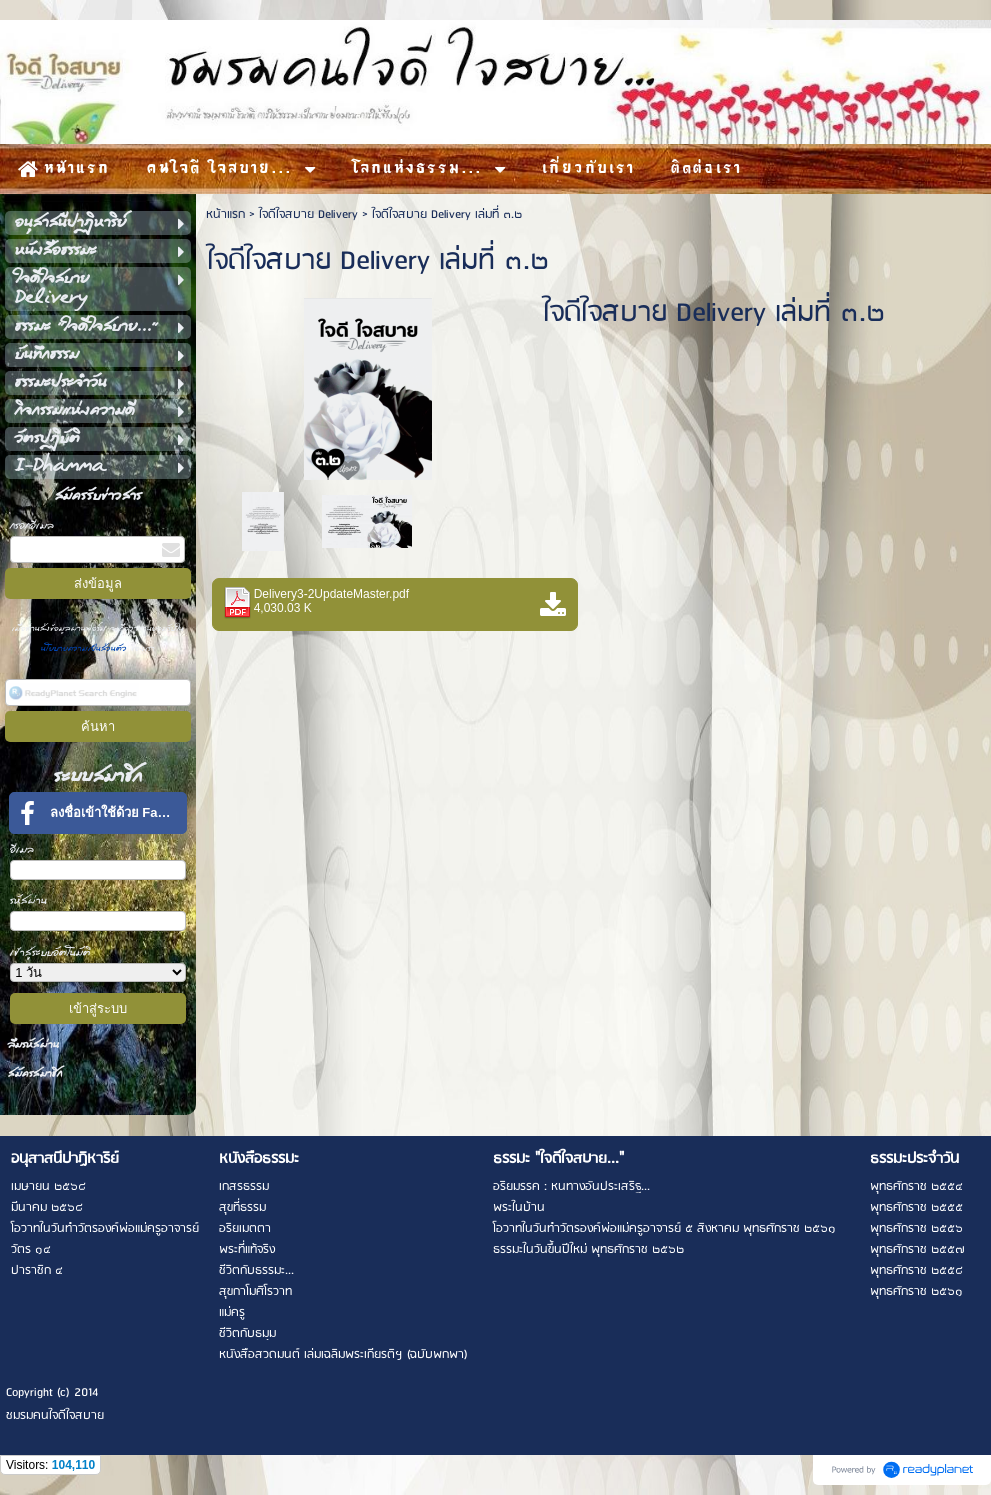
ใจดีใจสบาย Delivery (308, 214)
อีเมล (22, 849)
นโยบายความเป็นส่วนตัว (86, 648)
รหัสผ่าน (28, 900)
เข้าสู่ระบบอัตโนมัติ (50, 952)
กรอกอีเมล (32, 525)
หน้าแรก (225, 214)
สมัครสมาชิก (35, 1073)
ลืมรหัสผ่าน (33, 1044)
